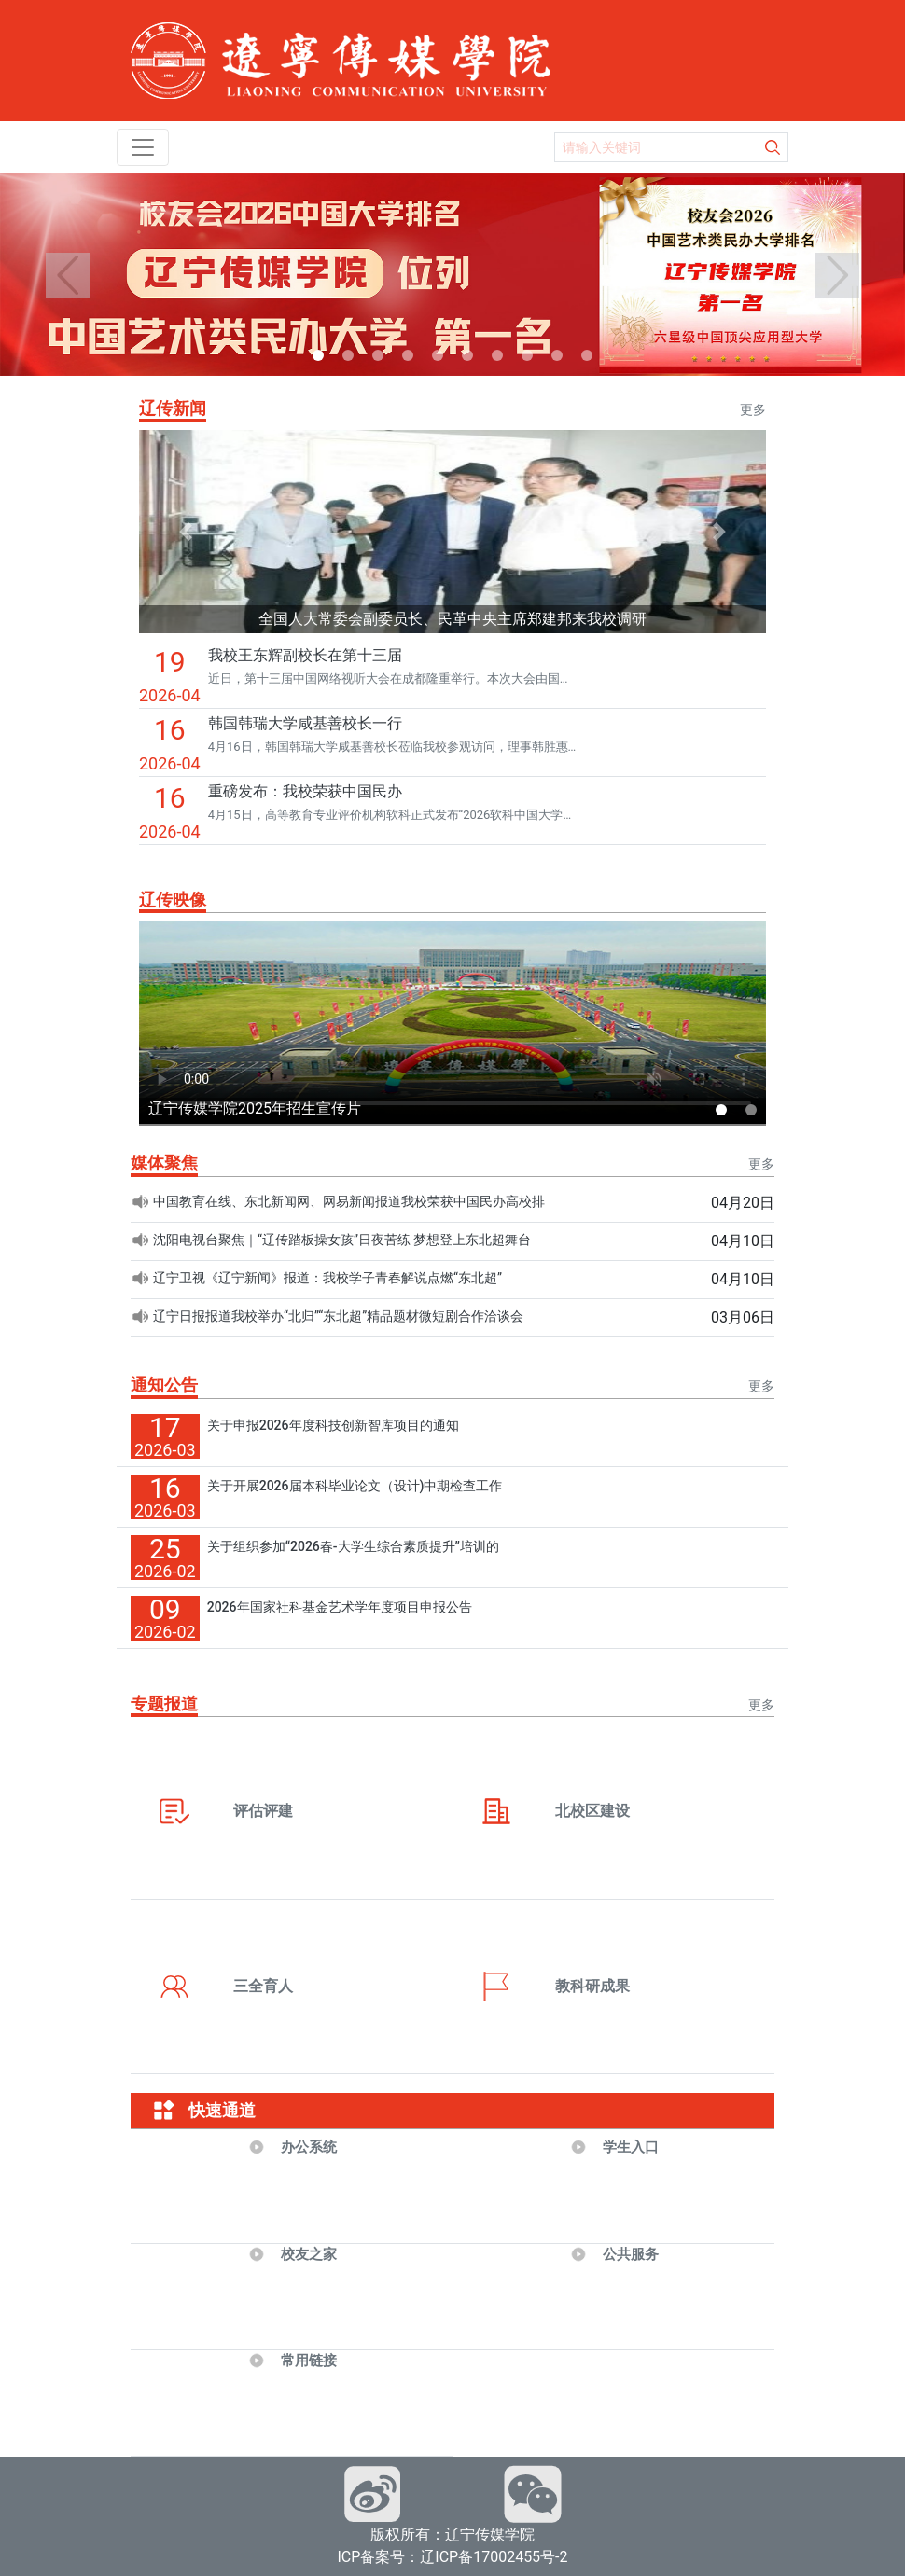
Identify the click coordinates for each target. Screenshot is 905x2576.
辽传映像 (172, 899)
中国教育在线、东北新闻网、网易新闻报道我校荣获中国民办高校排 (349, 1201)
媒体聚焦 (164, 1162)
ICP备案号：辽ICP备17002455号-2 (452, 2557)
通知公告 (164, 1384)
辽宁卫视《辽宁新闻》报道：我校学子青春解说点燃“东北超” (327, 1277)
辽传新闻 (172, 408)
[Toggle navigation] (143, 147)
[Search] (656, 147)
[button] (68, 274)
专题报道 (164, 1703)
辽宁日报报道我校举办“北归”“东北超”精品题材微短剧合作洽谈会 (338, 1316)
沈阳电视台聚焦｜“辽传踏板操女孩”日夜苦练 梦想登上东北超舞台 (342, 1239)
